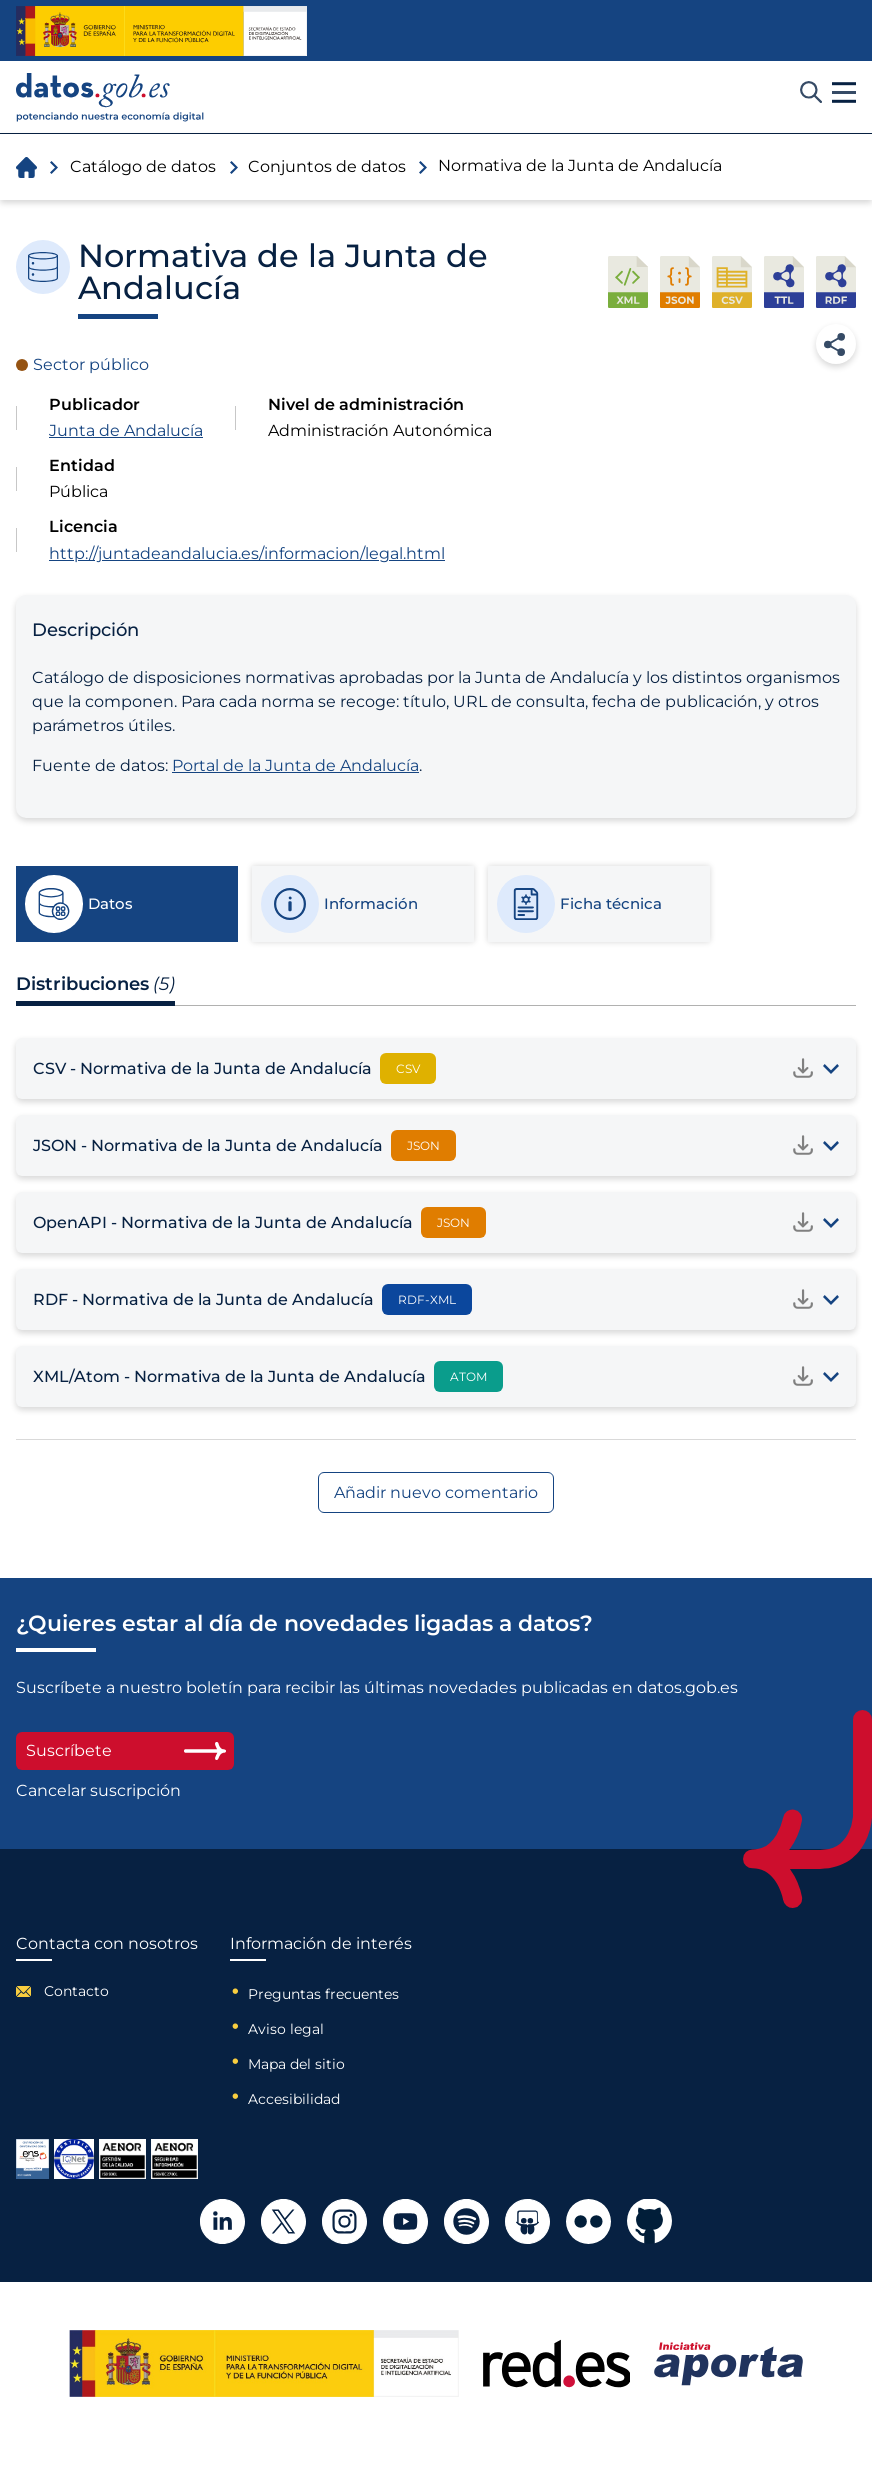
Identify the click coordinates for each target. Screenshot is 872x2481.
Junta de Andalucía (126, 430)
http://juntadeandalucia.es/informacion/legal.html (247, 553)
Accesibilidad (294, 2099)
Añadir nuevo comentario (436, 1492)
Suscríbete (125, 1750)
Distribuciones (95, 984)
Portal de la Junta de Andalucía (295, 765)
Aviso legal (286, 2029)
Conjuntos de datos (327, 166)
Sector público (91, 364)
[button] (844, 93)
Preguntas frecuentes (323, 1994)
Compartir (836, 344)
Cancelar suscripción (98, 1791)
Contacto (76, 1991)
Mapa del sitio (296, 2064)
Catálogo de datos (143, 166)
